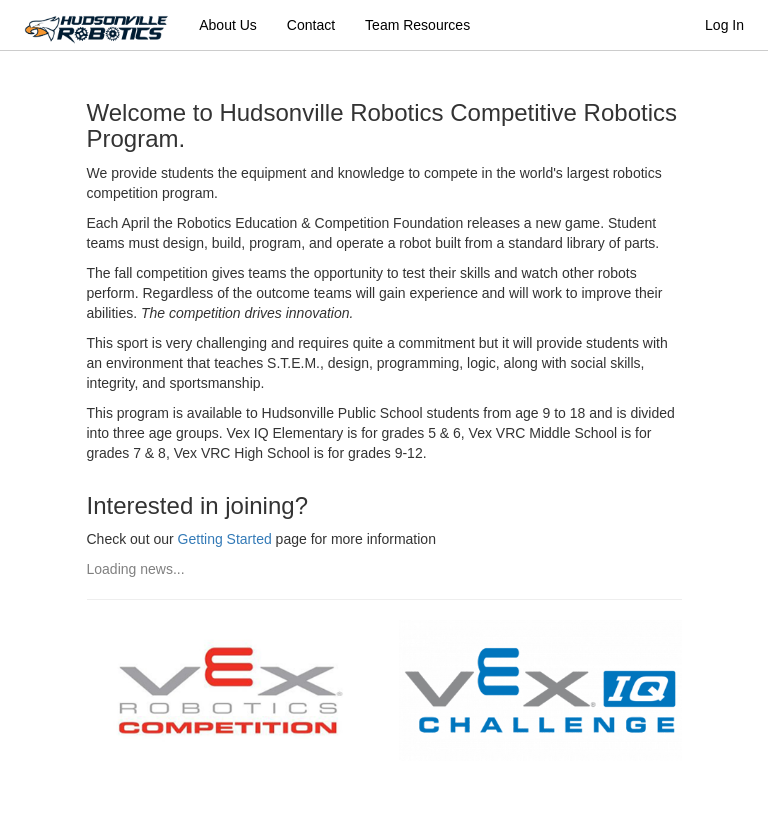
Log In (724, 25)
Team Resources (417, 25)
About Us (228, 25)
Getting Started (225, 539)
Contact (311, 25)
